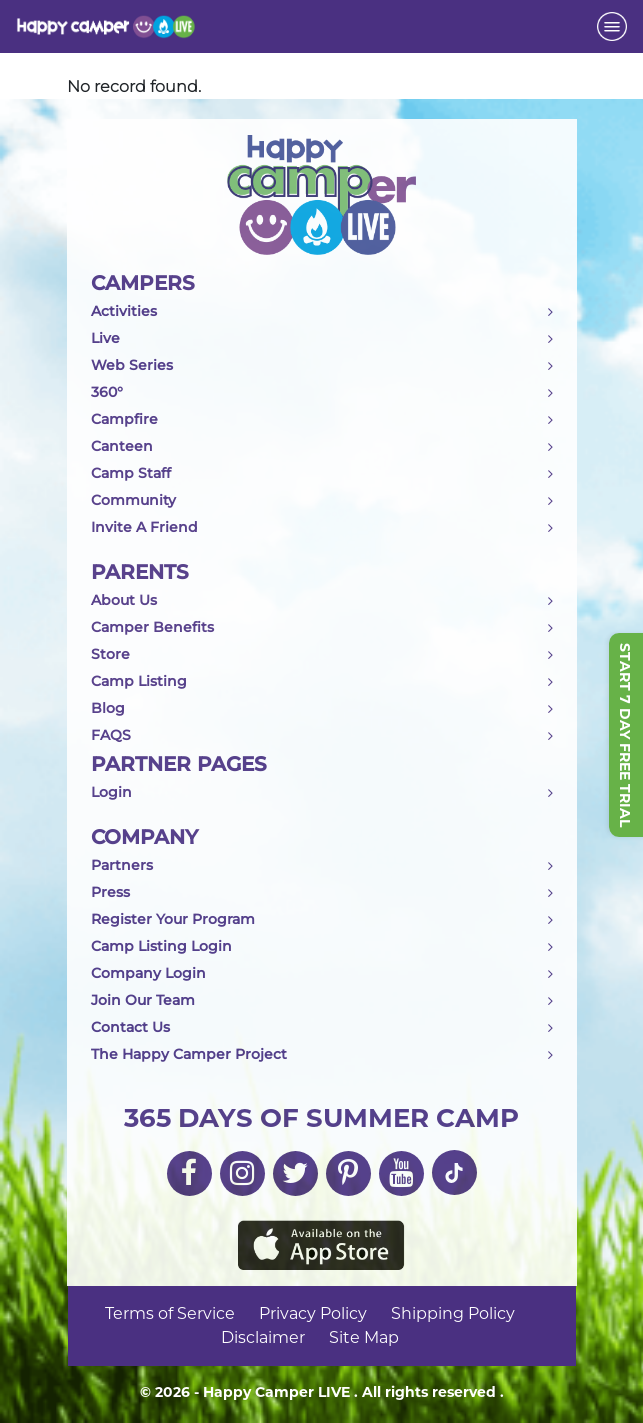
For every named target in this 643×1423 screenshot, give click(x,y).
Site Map (364, 1337)
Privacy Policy (313, 1313)
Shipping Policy (453, 1313)
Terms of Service (170, 1313)
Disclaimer (263, 1337)
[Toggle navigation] (612, 26)
